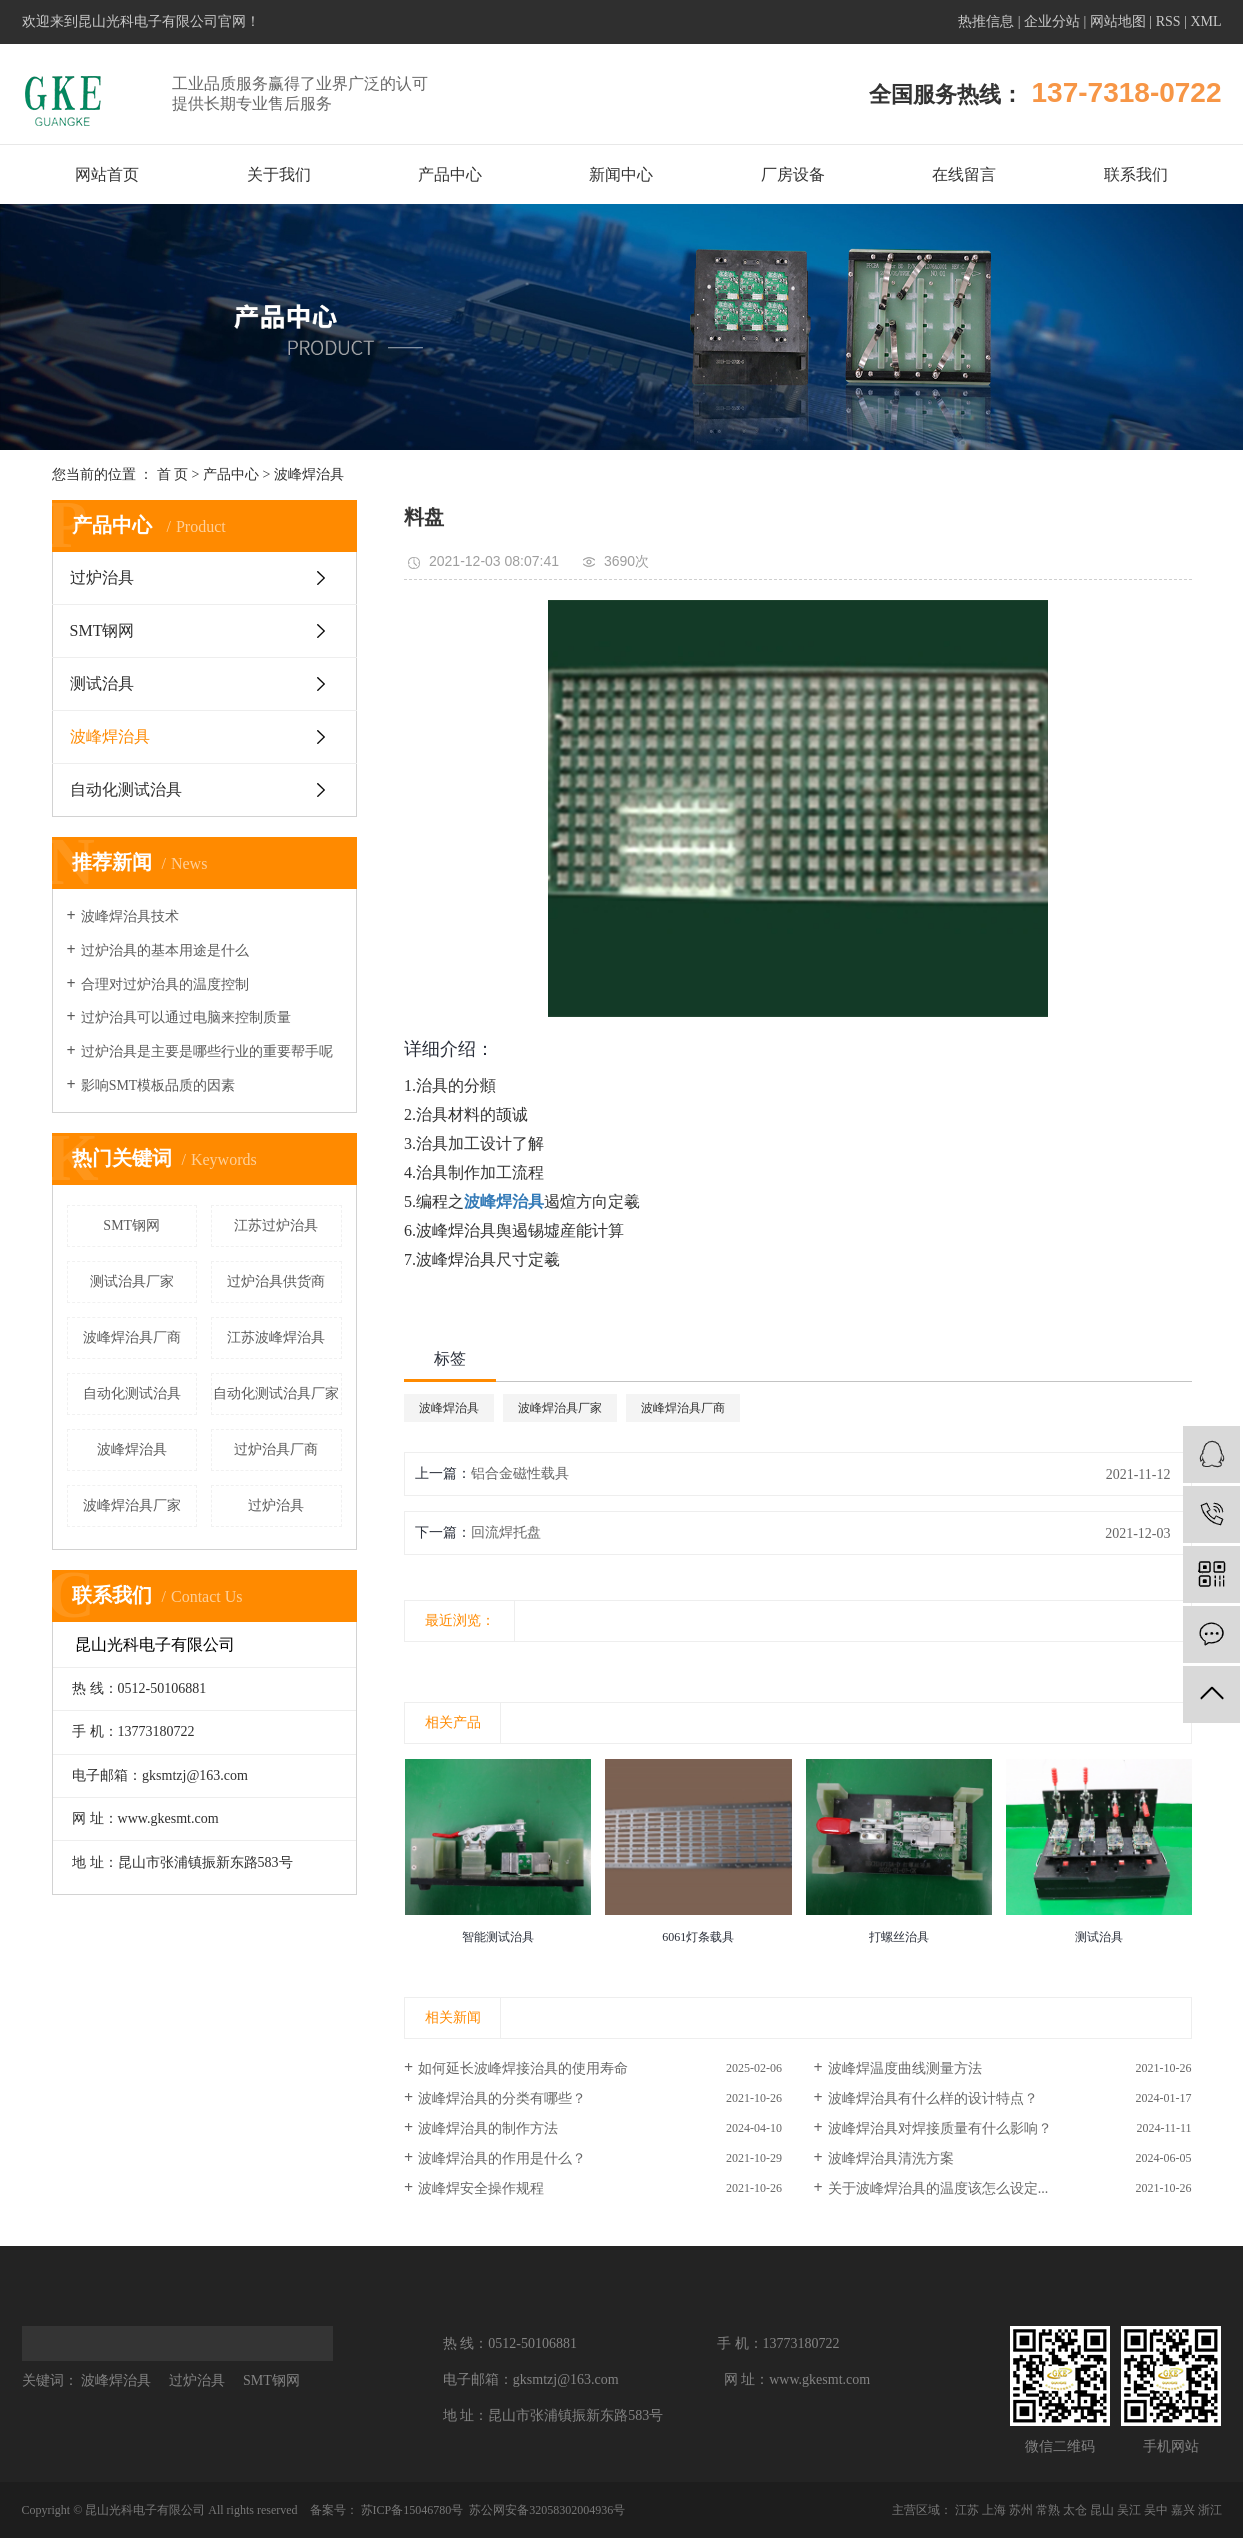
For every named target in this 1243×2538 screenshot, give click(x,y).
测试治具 (102, 683)
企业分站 (1052, 21)
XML (1205, 21)
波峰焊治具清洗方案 (891, 2158)
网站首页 (107, 174)
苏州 (1021, 2510)
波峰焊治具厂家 (132, 1505)
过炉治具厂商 (276, 1449)
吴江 (1129, 2510)
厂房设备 (793, 174)
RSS (1168, 21)
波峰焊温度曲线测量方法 (905, 2068)
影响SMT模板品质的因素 (158, 1085)
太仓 (1075, 2510)
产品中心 (450, 174)
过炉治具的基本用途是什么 (165, 950)
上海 (994, 2510)
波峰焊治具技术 (130, 916)
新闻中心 (621, 174)
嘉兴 (1183, 2510)
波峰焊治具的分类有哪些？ (502, 2098)
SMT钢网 (102, 630)
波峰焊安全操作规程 (481, 2188)
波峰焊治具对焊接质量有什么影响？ (940, 2128)
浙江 (1210, 2510)
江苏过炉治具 (276, 1225)
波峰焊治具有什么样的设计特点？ (933, 2098)
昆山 (1102, 2510)
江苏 (967, 2510)
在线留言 (964, 174)
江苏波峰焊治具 (276, 1337)
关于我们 (279, 174)
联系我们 (1136, 174)
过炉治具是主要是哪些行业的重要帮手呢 (207, 1051)
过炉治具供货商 (276, 1281)
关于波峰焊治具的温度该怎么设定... (938, 2188)
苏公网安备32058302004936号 (545, 2510)
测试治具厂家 (132, 1281)
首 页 (173, 474)
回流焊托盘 (506, 1532)
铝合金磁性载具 (520, 1473)
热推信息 (986, 21)
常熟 (1048, 2510)
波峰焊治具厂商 (132, 1337)
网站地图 (1118, 21)
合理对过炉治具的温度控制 (165, 984)
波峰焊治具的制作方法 (488, 2128)
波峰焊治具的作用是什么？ (502, 2158)
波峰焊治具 (309, 474)
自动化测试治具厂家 (276, 1393)
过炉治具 (102, 577)
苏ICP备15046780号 (412, 2510)
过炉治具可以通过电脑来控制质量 (186, 1017)
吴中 (1156, 2510)
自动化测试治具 (126, 789)
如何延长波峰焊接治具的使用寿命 (523, 2068)
